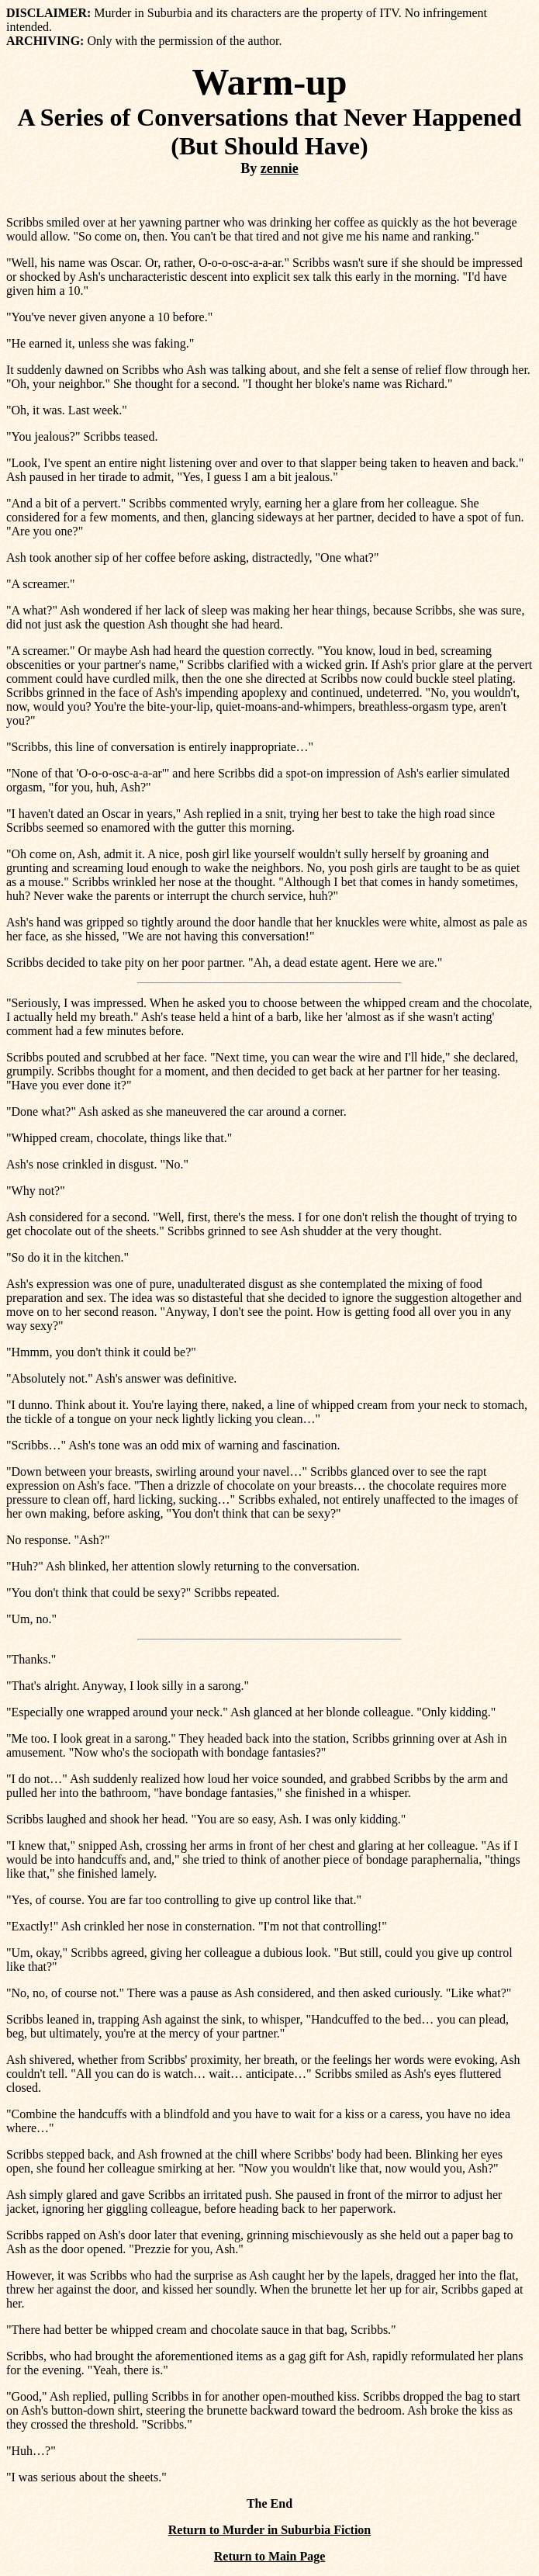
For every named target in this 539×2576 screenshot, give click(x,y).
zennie (280, 168)
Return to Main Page (270, 2556)
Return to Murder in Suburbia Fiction (269, 2529)
